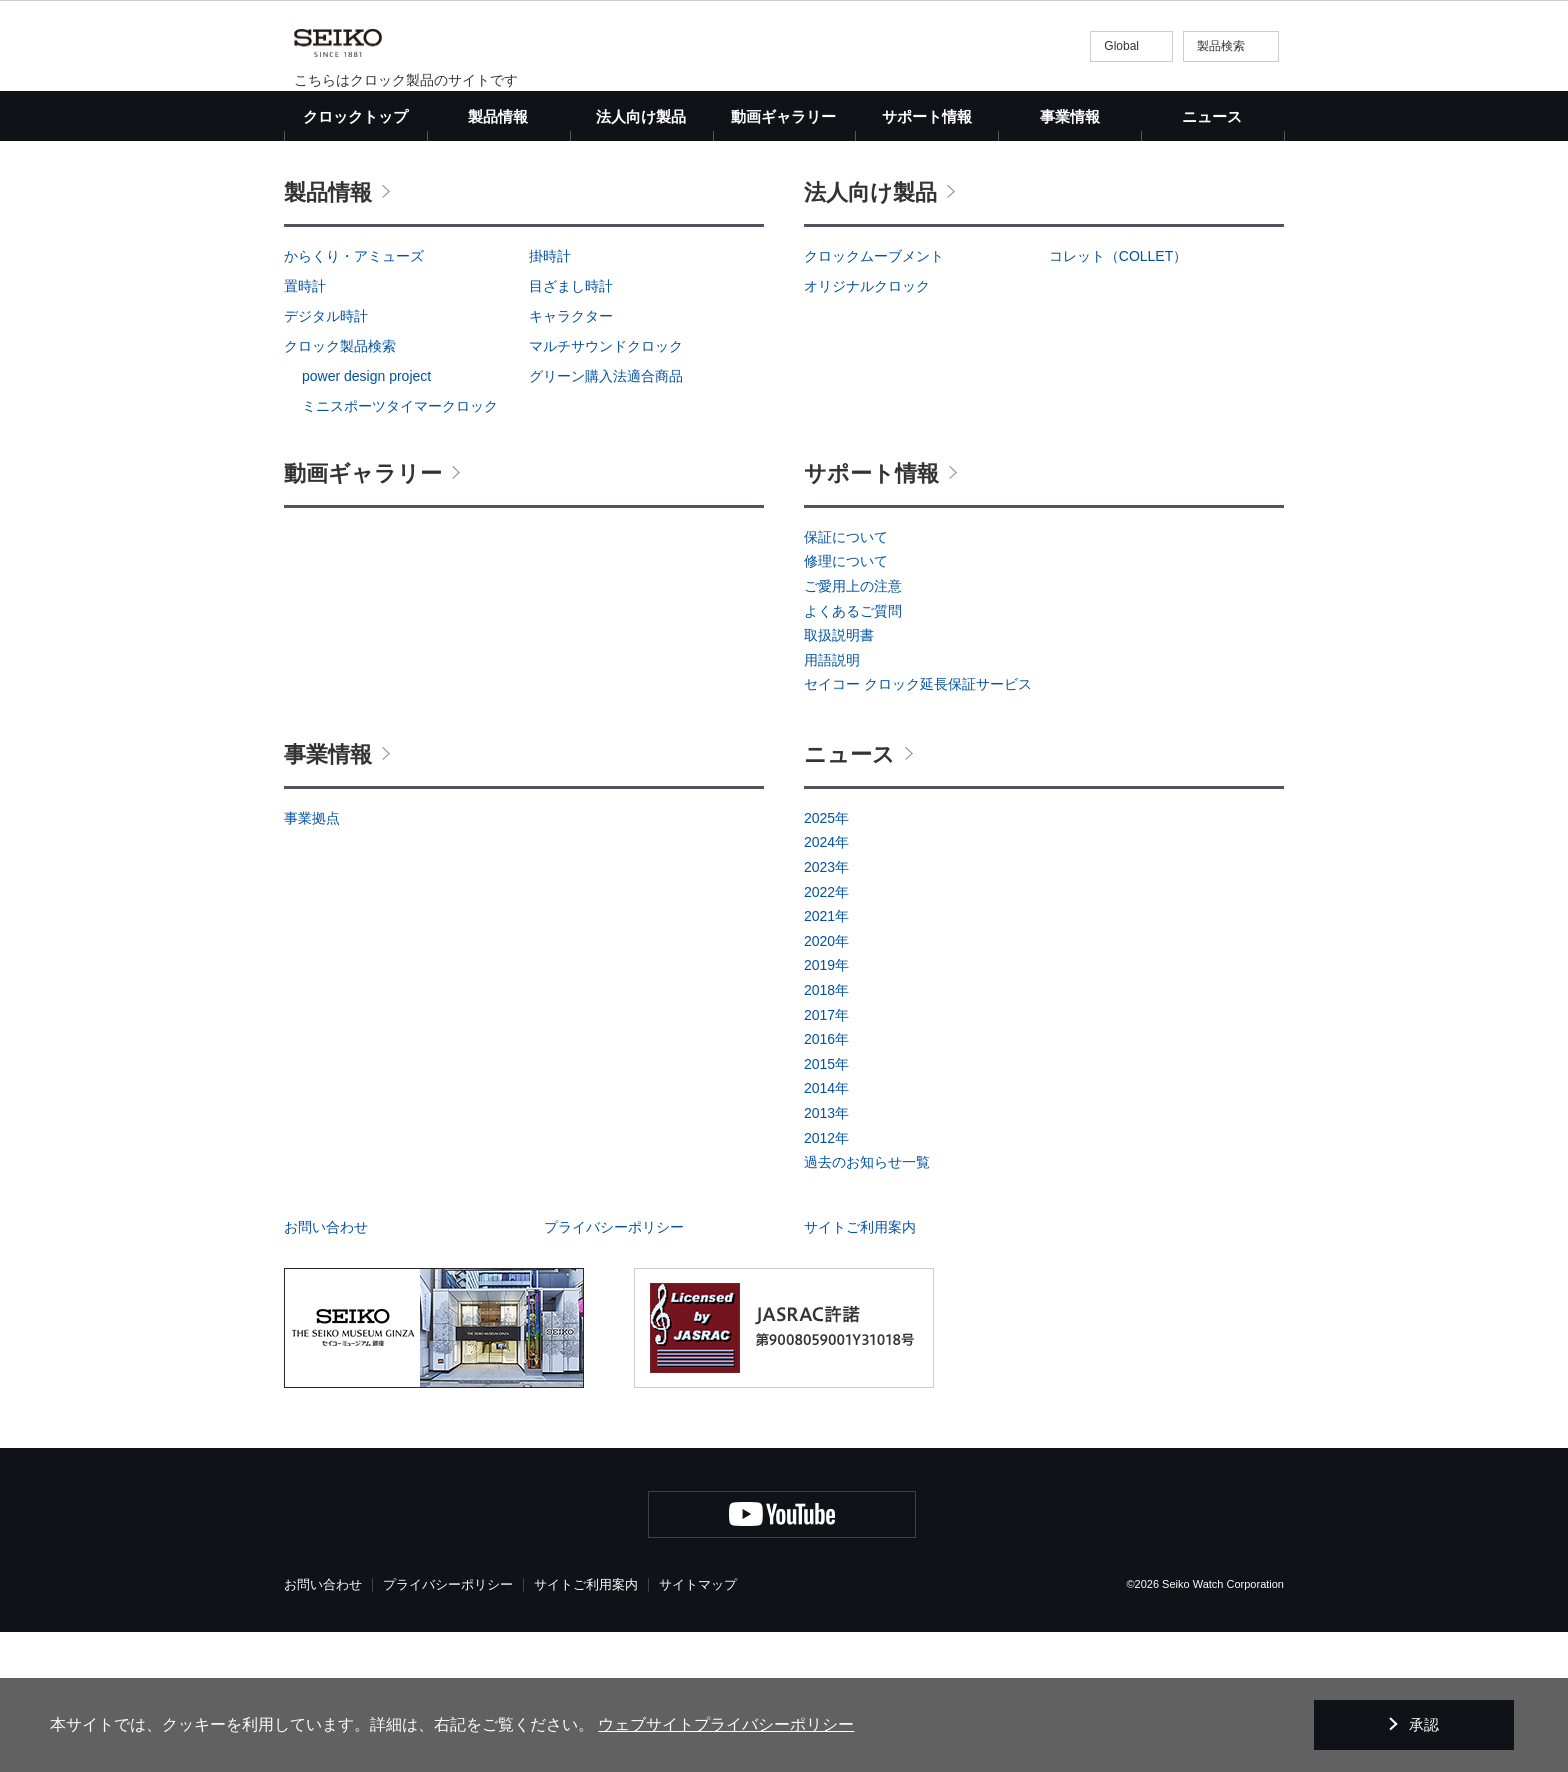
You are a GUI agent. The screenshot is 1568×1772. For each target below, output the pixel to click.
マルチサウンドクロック (606, 486)
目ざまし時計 (571, 426)
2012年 (826, 1278)
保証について (846, 677)
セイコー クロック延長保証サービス (918, 824)
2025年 (826, 958)
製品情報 (328, 332)
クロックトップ (355, 116)
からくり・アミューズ (354, 396)
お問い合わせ (326, 1367)
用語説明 (832, 800)
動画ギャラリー (783, 116)
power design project (366, 516)
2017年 (826, 1155)
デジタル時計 (326, 456)
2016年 (826, 1179)
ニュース (1212, 116)
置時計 (305, 426)
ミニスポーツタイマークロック (400, 546)
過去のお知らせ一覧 (867, 1302)
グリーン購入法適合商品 (606, 516)
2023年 (826, 1007)
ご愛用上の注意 (853, 726)
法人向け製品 (870, 332)
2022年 (826, 1032)
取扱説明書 (839, 775)
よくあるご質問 (853, 751)
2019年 (826, 1105)
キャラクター (571, 456)
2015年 (826, 1204)
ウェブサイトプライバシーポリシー (726, 1724)
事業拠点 (312, 958)
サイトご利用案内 (860, 1367)
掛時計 (550, 396)
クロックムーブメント (874, 396)
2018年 (826, 1130)
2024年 (826, 982)
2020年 (826, 1081)
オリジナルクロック (867, 426)
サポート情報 (871, 613)
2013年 (826, 1253)
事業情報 (328, 894)
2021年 (826, 1056)
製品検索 (1221, 46)
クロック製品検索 (340, 486)
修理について (846, 701)
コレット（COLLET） (1118, 396)
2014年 (826, 1228)
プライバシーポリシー (614, 1367)
